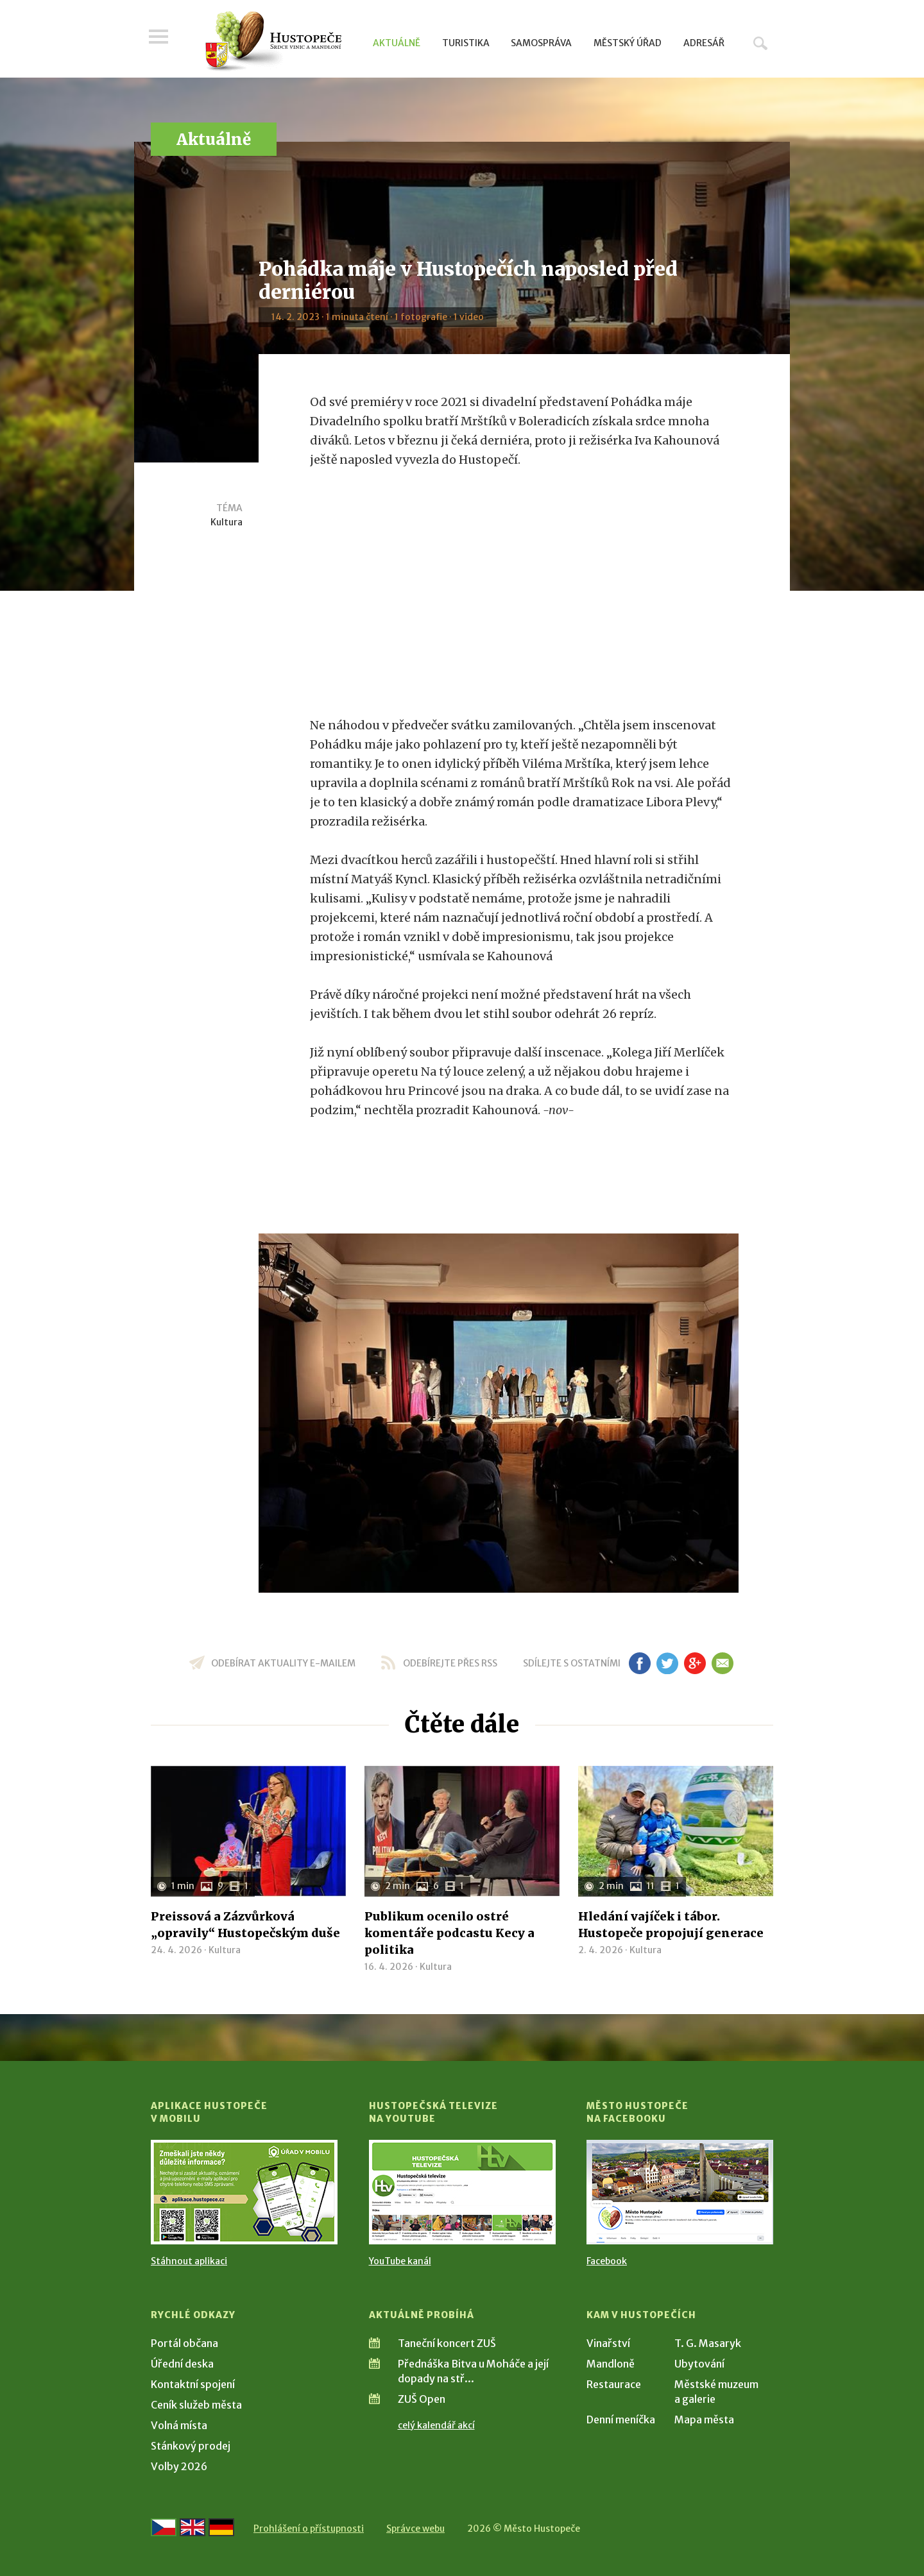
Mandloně (610, 2363)
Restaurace (613, 2384)
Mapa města (704, 2419)
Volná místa (179, 2425)
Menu (160, 40)
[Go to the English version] (192, 2527)
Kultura (226, 522)
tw (667, 1663)
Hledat (760, 43)
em (722, 1663)
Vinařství (608, 2343)
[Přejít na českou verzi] (163, 2527)
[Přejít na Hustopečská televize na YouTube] (462, 2192)
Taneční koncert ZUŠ (447, 2343)
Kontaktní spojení (193, 2384)
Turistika (466, 43)
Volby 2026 (179, 2466)
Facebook (606, 2261)
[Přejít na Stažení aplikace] (244, 2192)
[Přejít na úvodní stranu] (273, 41)
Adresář (703, 43)
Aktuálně (396, 43)
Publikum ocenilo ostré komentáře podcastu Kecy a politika (449, 1933)
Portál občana (184, 2343)
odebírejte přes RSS (450, 1663)
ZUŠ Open (421, 2399)
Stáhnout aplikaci (189, 2261)
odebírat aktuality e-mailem (283, 1663)
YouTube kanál (400, 2261)
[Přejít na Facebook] (679, 2192)
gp (695, 1663)
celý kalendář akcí (436, 2425)
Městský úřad (628, 43)
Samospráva (541, 43)
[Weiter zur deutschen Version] (221, 2527)
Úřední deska (182, 2363)
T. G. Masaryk (707, 2343)
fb (640, 1663)
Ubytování (699, 2363)
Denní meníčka (620, 2419)
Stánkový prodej (190, 2445)
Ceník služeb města (196, 2404)
